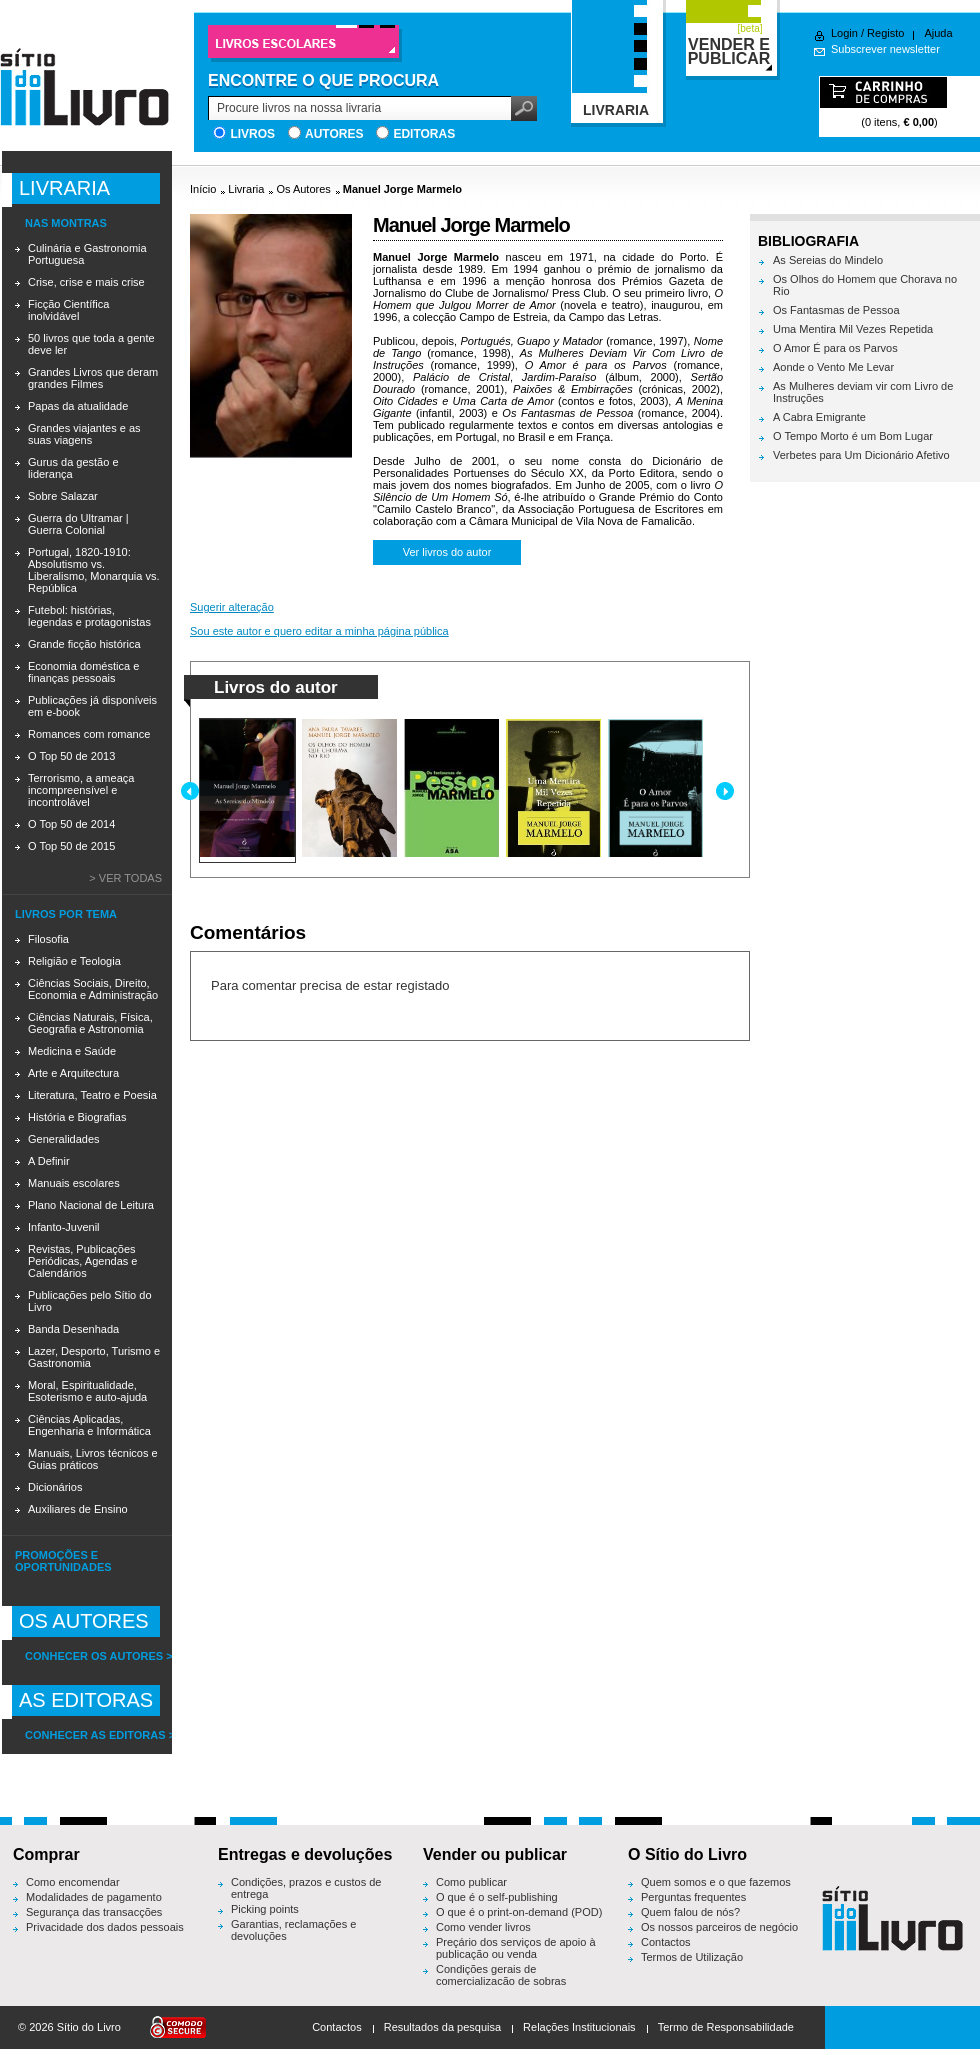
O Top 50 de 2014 (71, 824)
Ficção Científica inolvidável (68, 310)
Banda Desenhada (73, 1329)
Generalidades (64, 1139)
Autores (334, 134)
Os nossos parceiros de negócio (719, 1927)
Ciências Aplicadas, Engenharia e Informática (89, 1425)
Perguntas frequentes (693, 1897)
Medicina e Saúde (72, 1051)
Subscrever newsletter (885, 49)
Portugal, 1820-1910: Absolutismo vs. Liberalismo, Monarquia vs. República (93, 570)
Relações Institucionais (579, 2027)
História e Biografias (77, 1117)
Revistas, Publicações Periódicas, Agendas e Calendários (82, 1261)
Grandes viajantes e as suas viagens (84, 434)
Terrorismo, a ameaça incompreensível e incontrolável (81, 790)
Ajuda (938, 33)
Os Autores (303, 189)
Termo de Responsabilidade (726, 2027)
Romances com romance (89, 734)
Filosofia (48, 939)
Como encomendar (73, 1882)
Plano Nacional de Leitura (91, 1205)
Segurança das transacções (94, 1912)
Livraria (246, 189)
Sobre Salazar (63, 496)
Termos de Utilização (692, 1957)
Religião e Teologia (74, 961)
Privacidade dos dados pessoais (105, 1927)
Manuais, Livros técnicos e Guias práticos (93, 1459)
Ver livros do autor (447, 552)
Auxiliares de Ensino (78, 1509)
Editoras (424, 134)
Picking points (265, 1909)
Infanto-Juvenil (64, 1227)
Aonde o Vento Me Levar (833, 367)
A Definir (49, 1161)
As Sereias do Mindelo (828, 260)
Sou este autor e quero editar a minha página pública (319, 631)
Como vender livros (483, 1927)
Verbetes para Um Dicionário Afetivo (861, 455)
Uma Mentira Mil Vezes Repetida (853, 329)
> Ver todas (125, 878)
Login (844, 33)
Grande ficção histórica (84, 644)
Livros (252, 134)
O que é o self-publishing (497, 1897)
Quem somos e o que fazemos (716, 1882)
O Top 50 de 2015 (71, 846)
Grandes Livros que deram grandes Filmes (93, 378)
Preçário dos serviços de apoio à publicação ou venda (516, 1948)
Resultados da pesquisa (442, 2027)
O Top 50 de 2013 (71, 756)
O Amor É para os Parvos (835, 348)
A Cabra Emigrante (819, 417)
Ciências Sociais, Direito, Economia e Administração (93, 989)
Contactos (666, 1942)
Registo (885, 33)
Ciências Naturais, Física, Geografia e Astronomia (90, 1023)
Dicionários (55, 1487)
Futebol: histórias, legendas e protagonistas (89, 616)
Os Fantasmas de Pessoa (836, 310)
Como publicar (471, 1882)
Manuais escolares (74, 1183)
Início (203, 189)
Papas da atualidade (78, 406)
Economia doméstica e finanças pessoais (83, 672)
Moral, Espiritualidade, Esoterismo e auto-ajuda (87, 1391)
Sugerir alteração (232, 607)
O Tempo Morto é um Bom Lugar (853, 436)
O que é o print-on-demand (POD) (519, 1912)
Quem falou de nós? (690, 1912)
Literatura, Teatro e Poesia (92, 1095)
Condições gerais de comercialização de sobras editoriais (501, 1981)
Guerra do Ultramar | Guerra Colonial (78, 524)
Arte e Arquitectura (73, 1073)
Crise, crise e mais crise (86, 282)
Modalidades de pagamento (94, 1897)
